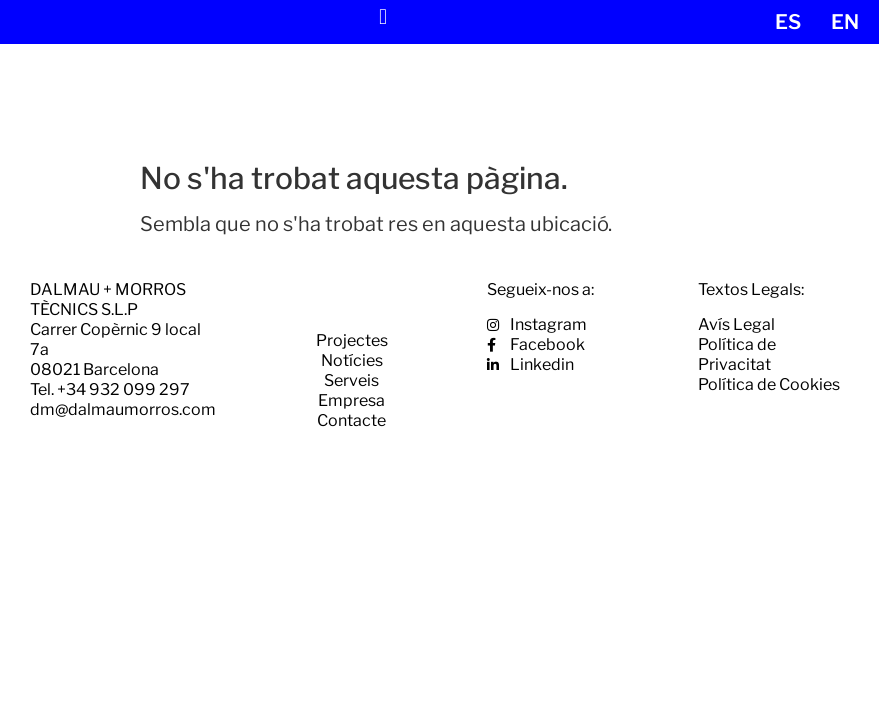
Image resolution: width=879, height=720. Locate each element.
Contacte (351, 420)
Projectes (352, 340)
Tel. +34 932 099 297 (110, 389)
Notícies (352, 360)
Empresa (351, 400)
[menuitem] (788, 22)
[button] (382, 16)
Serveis (351, 380)
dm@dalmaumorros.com (123, 409)
